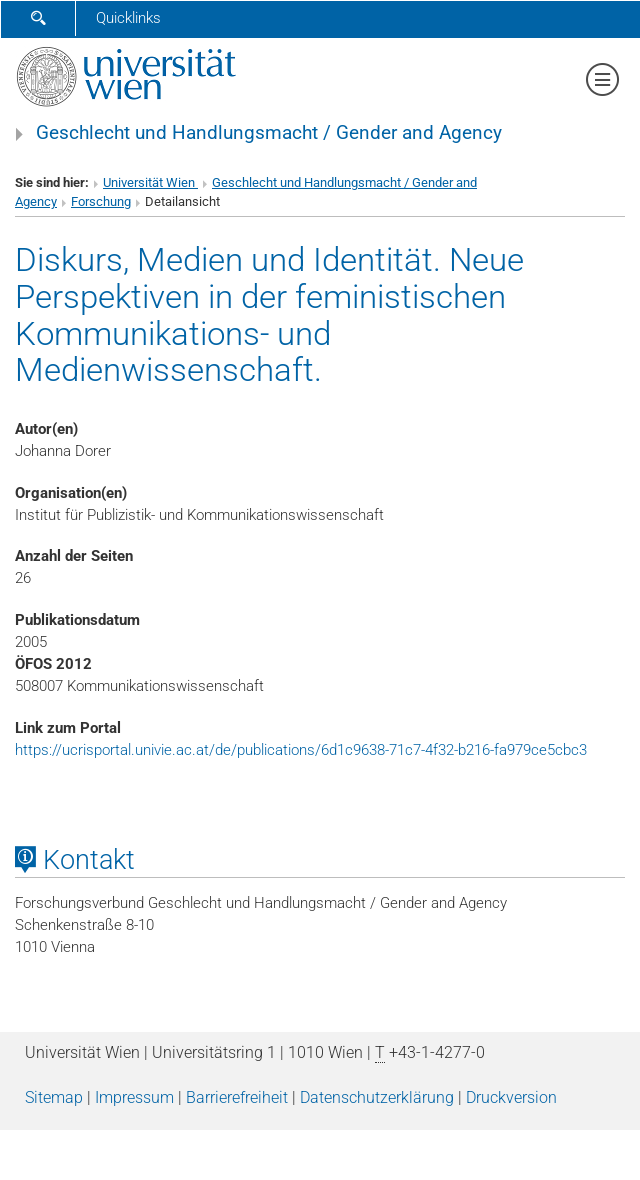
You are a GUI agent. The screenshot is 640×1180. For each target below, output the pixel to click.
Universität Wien (150, 182)
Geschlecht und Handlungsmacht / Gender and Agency (269, 133)
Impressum (134, 1097)
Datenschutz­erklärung (377, 1097)
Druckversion (511, 1097)
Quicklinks (128, 18)
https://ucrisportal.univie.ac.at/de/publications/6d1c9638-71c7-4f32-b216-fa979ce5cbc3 (301, 750)
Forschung (101, 201)
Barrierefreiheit (237, 1097)
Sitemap (54, 1097)
